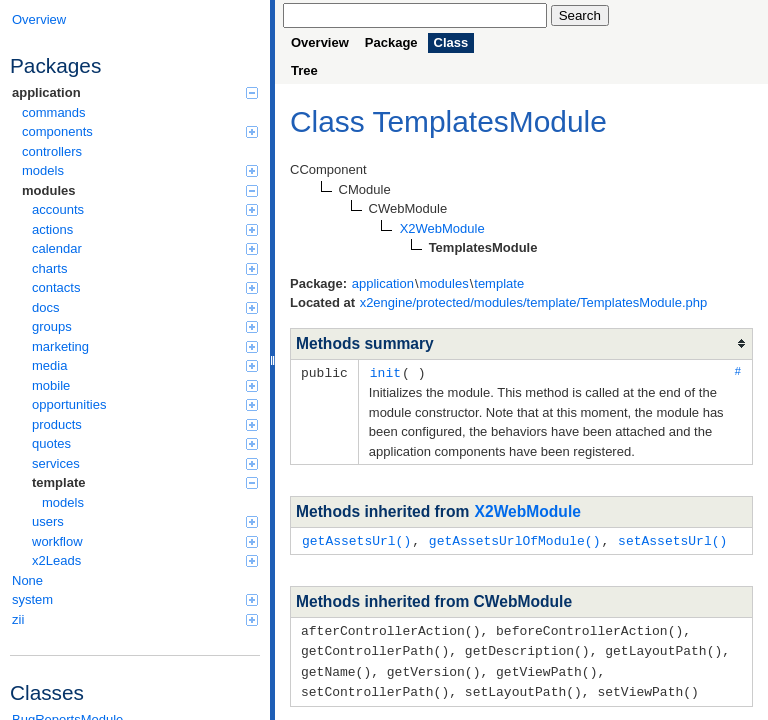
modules (140, 190)
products (145, 424)
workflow (145, 541)
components (140, 131)
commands (54, 112)
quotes (145, 443)
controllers (52, 151)
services (145, 463)
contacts (145, 287)
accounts (145, 209)
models (140, 170)
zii (135, 619)
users (145, 521)
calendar (145, 248)
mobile (145, 385)
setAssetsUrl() (672, 539)
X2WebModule (528, 510)
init (385, 372)
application (135, 92)
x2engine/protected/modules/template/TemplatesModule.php (534, 302)
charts (145, 268)
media (145, 365)
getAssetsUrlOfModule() (515, 539)
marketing (145, 346)
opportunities (145, 404)
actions (145, 229)
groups (145, 326)
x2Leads (145, 560)
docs (145, 307)
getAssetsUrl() (356, 539)
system (135, 599)
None (27, 580)
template (145, 482)
